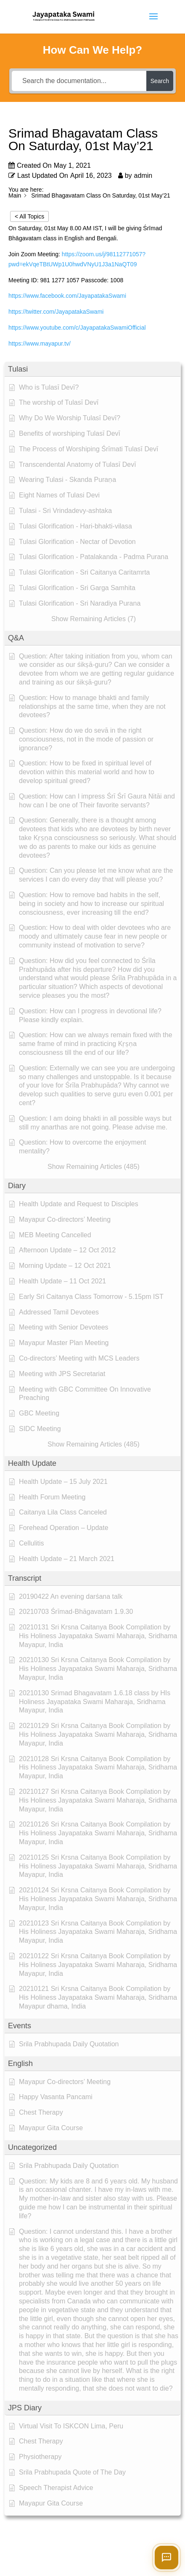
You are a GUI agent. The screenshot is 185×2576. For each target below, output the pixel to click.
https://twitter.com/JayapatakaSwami (55, 311)
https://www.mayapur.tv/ (39, 343)
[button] (92, 369)
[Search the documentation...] (79, 81)
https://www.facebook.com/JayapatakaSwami (67, 295)
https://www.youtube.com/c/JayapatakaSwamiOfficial (77, 327)
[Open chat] (166, 2557)
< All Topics (29, 216)
